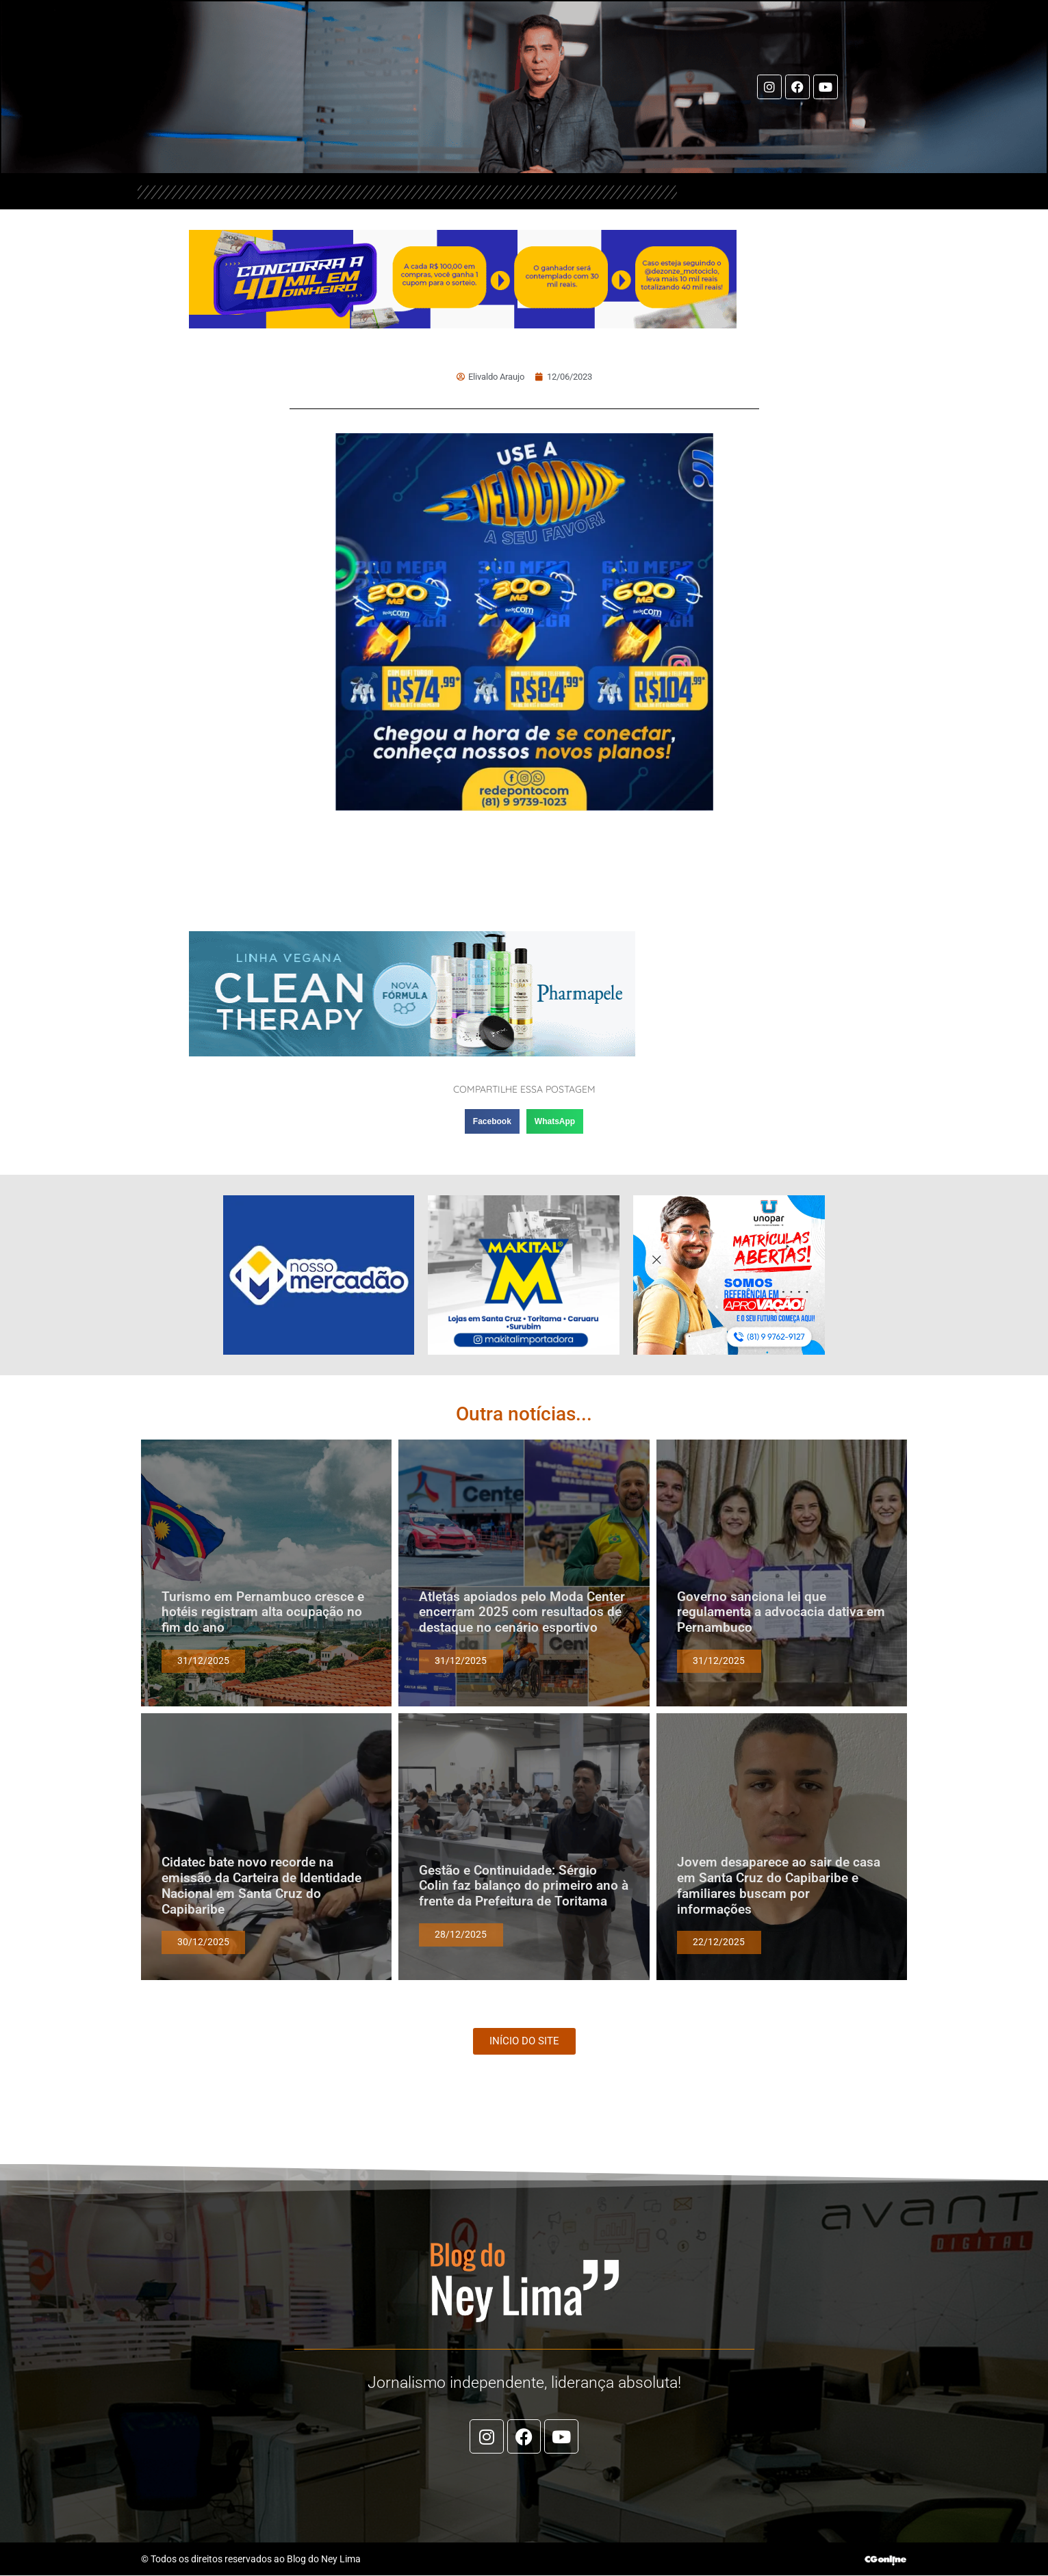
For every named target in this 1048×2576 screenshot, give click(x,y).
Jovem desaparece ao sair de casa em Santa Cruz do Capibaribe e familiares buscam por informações (778, 1886)
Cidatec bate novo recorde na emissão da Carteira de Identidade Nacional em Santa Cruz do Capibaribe (261, 1886)
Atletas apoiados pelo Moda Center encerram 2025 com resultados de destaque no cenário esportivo (522, 1613)
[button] (492, 1122)
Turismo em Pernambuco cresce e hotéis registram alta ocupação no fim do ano (263, 1613)
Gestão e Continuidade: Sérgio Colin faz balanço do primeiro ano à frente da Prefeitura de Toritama (523, 1886)
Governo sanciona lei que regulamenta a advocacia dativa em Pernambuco (781, 1613)
